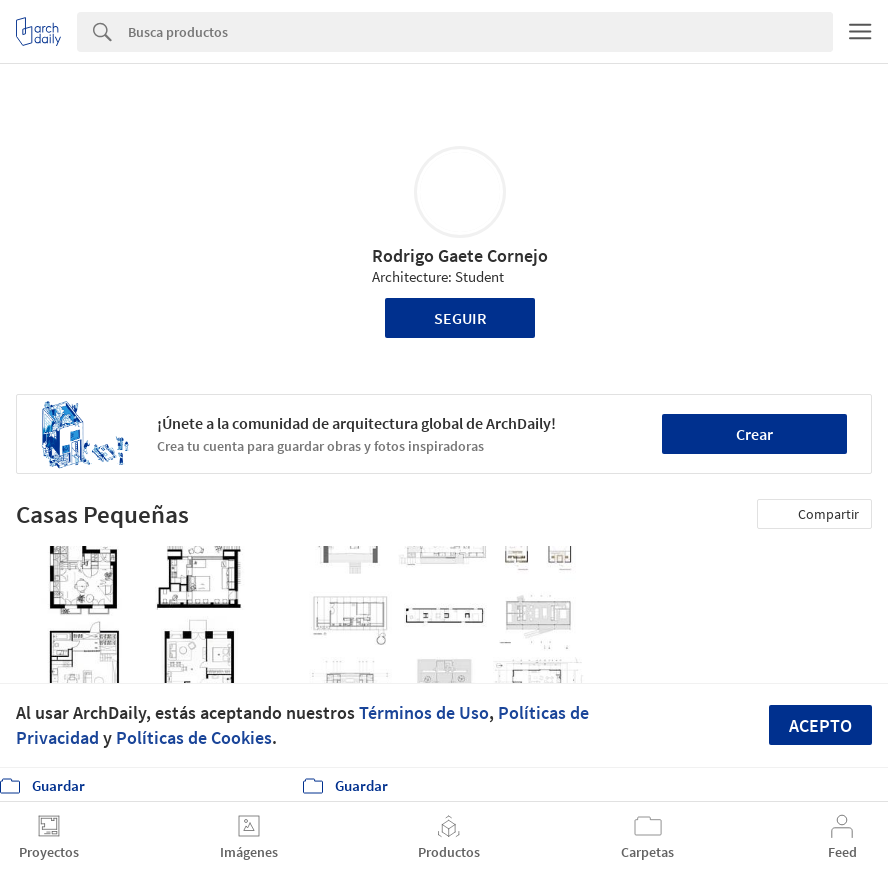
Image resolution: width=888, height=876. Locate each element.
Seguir (460, 318)
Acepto (820, 725)
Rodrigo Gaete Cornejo (460, 255)
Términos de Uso (424, 712)
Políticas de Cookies (194, 737)
